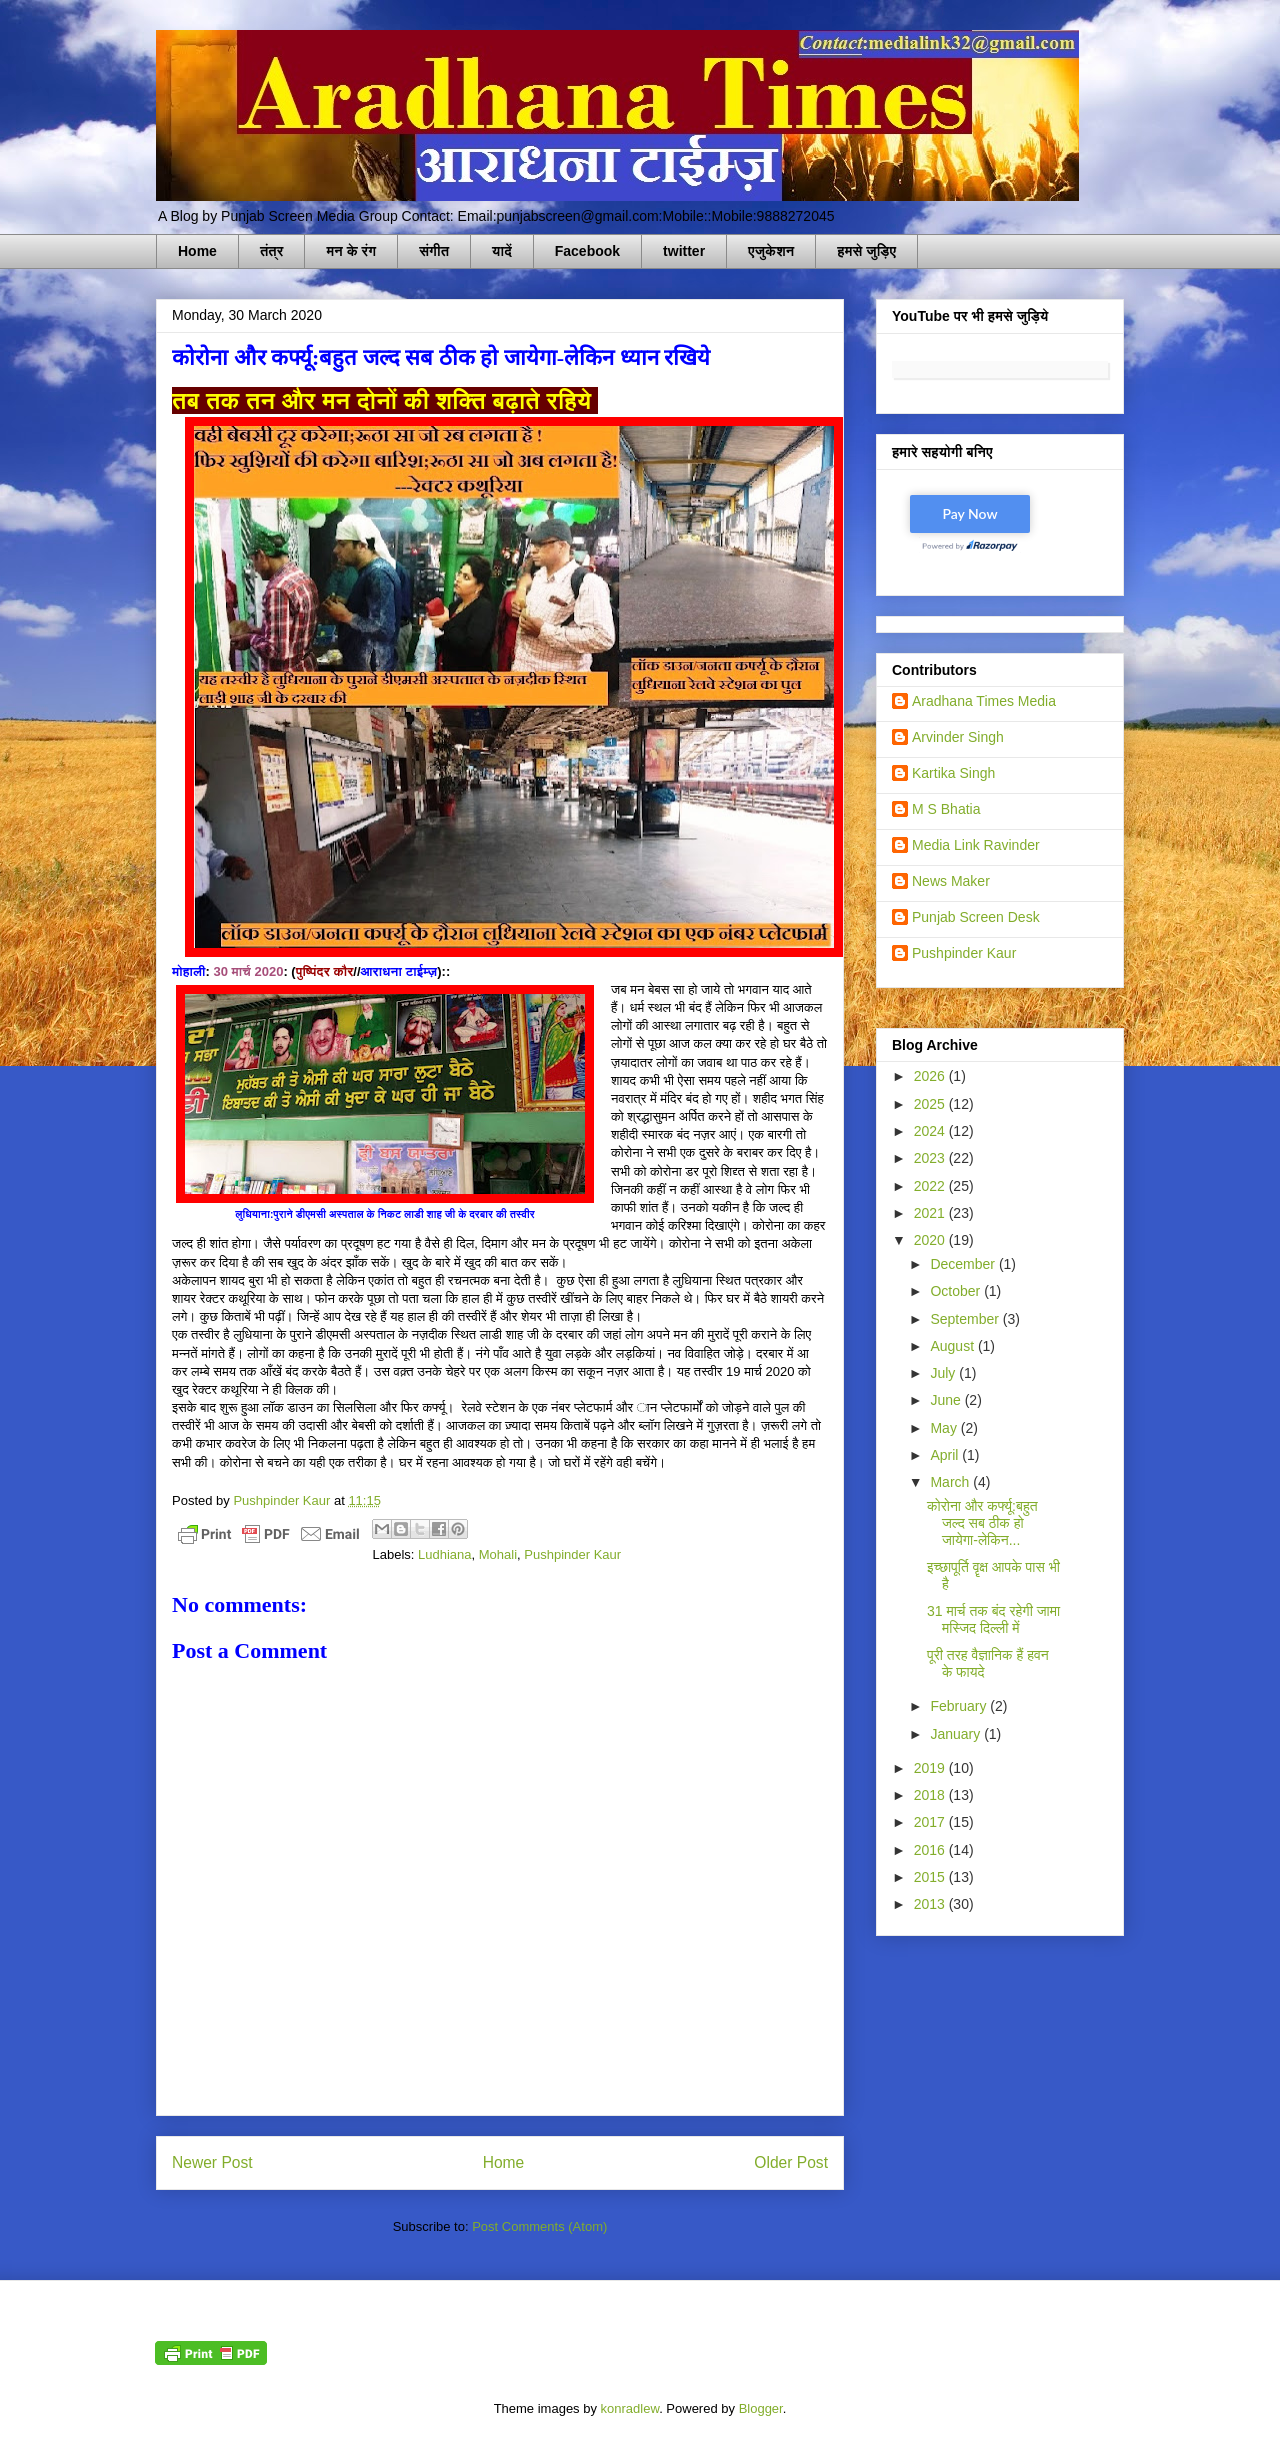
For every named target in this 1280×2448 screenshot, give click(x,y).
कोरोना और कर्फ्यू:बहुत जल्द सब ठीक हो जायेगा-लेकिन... (982, 1523)
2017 (931, 1822)
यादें (502, 251)
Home (197, 251)
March (951, 1482)
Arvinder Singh (958, 737)
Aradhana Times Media (984, 701)
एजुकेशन (771, 251)
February (960, 1706)
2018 (931, 1795)
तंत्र (272, 251)
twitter (684, 251)
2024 (931, 1131)
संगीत (434, 251)
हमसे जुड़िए (866, 251)
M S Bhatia (946, 809)
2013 (931, 1904)
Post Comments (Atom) (539, 2226)
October (957, 1291)
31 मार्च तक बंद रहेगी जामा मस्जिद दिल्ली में (993, 1619)
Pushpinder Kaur (572, 1554)
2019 (931, 1768)
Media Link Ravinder (976, 845)
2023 (931, 1158)
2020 (931, 1240)
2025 (931, 1104)
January (957, 1734)
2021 (931, 1213)
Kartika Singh (953, 773)
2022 (931, 1186)
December (964, 1264)
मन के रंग (351, 251)
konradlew (630, 2408)
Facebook (587, 251)
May (945, 1428)
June (947, 1400)
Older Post (791, 2162)
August (953, 1346)
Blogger (761, 2408)
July (944, 1373)
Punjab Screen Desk (976, 917)
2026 (931, 1076)
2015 (931, 1877)
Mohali (498, 1554)
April (946, 1455)
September (966, 1319)
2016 (931, 1850)
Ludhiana (445, 1554)
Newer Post (212, 2162)
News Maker (951, 881)
